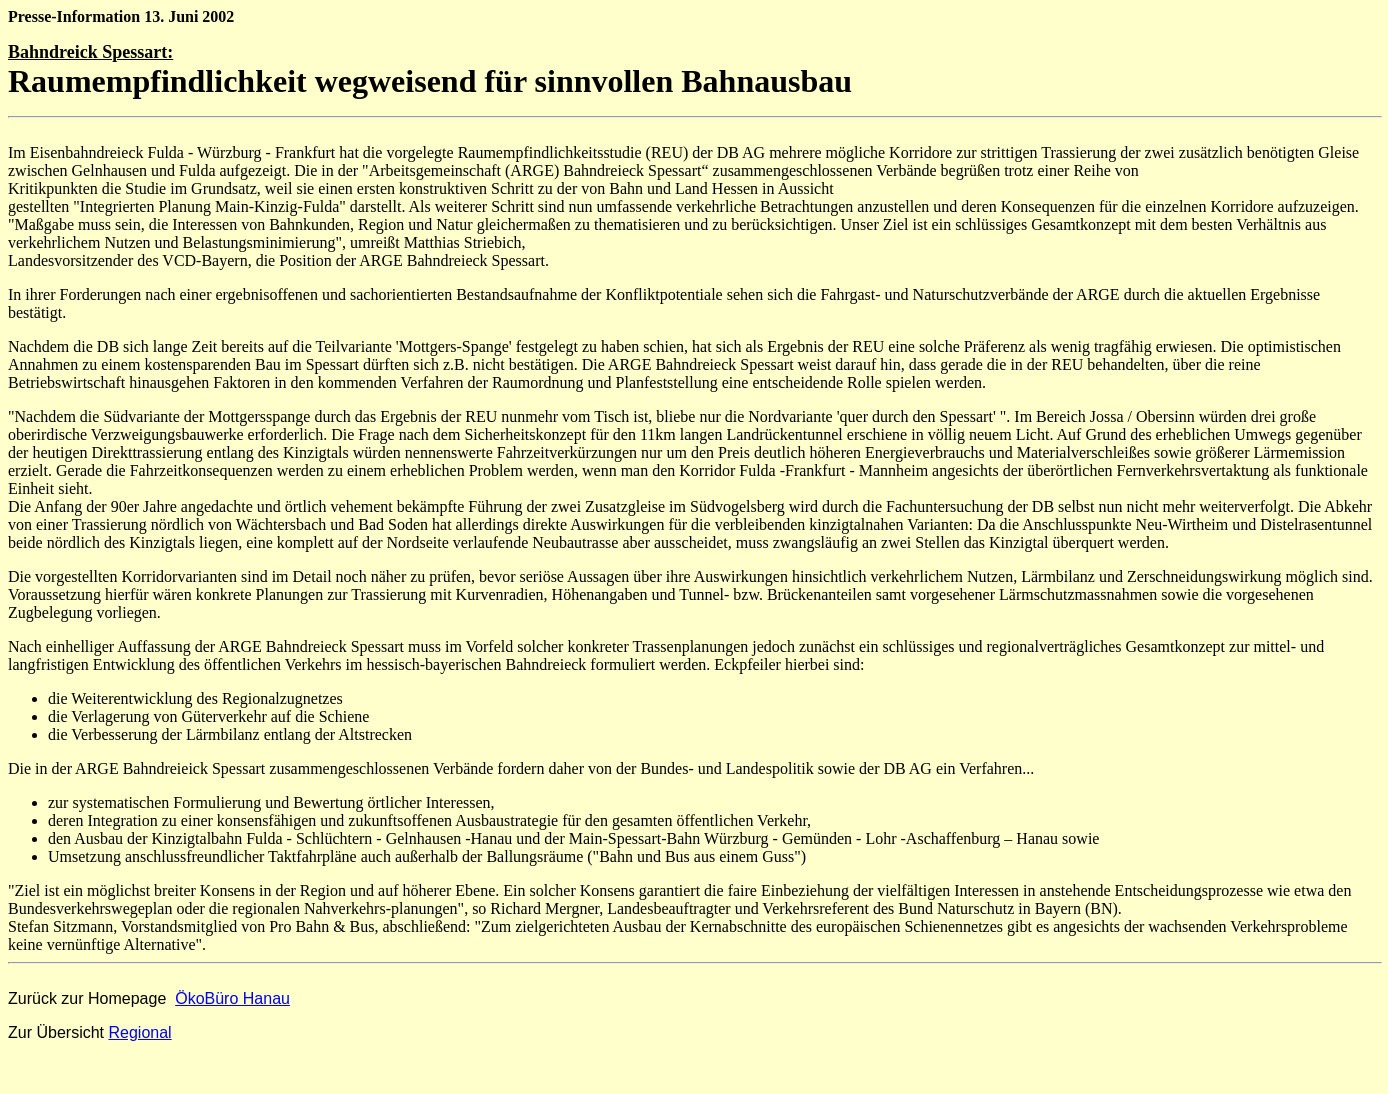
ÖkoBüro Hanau (232, 998)
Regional (139, 1032)
